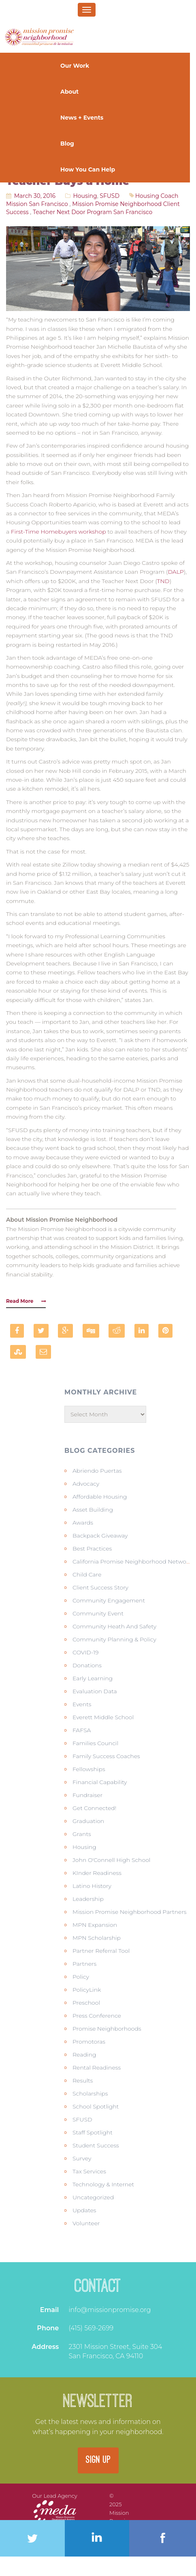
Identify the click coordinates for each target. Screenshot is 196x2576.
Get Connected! (94, 1808)
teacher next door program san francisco (92, 212)
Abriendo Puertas (96, 1470)
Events (81, 1704)
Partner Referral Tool (101, 1950)
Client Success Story (100, 1587)
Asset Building (92, 1509)
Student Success (95, 2145)
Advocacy (85, 1483)
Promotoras (88, 2041)
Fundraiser (87, 1795)
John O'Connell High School (111, 1860)
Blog (67, 143)
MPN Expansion (94, 1924)
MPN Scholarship (96, 1937)
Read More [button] (26, 1301)
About (70, 91)
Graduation (88, 1821)
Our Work (75, 65)
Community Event (98, 1613)
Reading (84, 2054)
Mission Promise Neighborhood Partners (129, 1911)
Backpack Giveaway (100, 1535)
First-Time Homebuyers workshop (58, 531)
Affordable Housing (99, 1496)
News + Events (82, 117)
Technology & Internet (103, 2184)
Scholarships (90, 2093)
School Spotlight (95, 2106)
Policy (80, 1976)
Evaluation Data (94, 1691)
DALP (175, 571)
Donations (87, 1665)
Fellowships (88, 1769)
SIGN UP (98, 2460)
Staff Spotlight (92, 2132)
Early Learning (92, 1678)
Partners (84, 1963)
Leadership (88, 1899)
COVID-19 (85, 1652)
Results (82, 2080)
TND (163, 581)
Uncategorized (93, 2197)
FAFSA (81, 1730)
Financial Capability (99, 1782)
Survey (81, 2158)
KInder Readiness (96, 1873)
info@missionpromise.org (109, 2310)
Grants (81, 1834)
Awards (82, 1522)
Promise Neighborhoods (106, 2028)
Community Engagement (108, 1600)
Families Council (95, 1743)
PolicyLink (86, 1989)
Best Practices (92, 1548)
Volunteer (86, 2223)
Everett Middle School (103, 1717)
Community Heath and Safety (114, 1626)
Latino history (91, 1886)
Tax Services (89, 2171)
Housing (85, 195)
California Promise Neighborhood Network (132, 1561)
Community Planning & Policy (114, 1639)
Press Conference (96, 2015)
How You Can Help (88, 169)
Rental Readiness (96, 2067)
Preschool (86, 2002)
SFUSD (109, 195)
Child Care (86, 1574)
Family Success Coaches (106, 1756)
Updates (84, 2210)
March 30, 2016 (34, 195)
